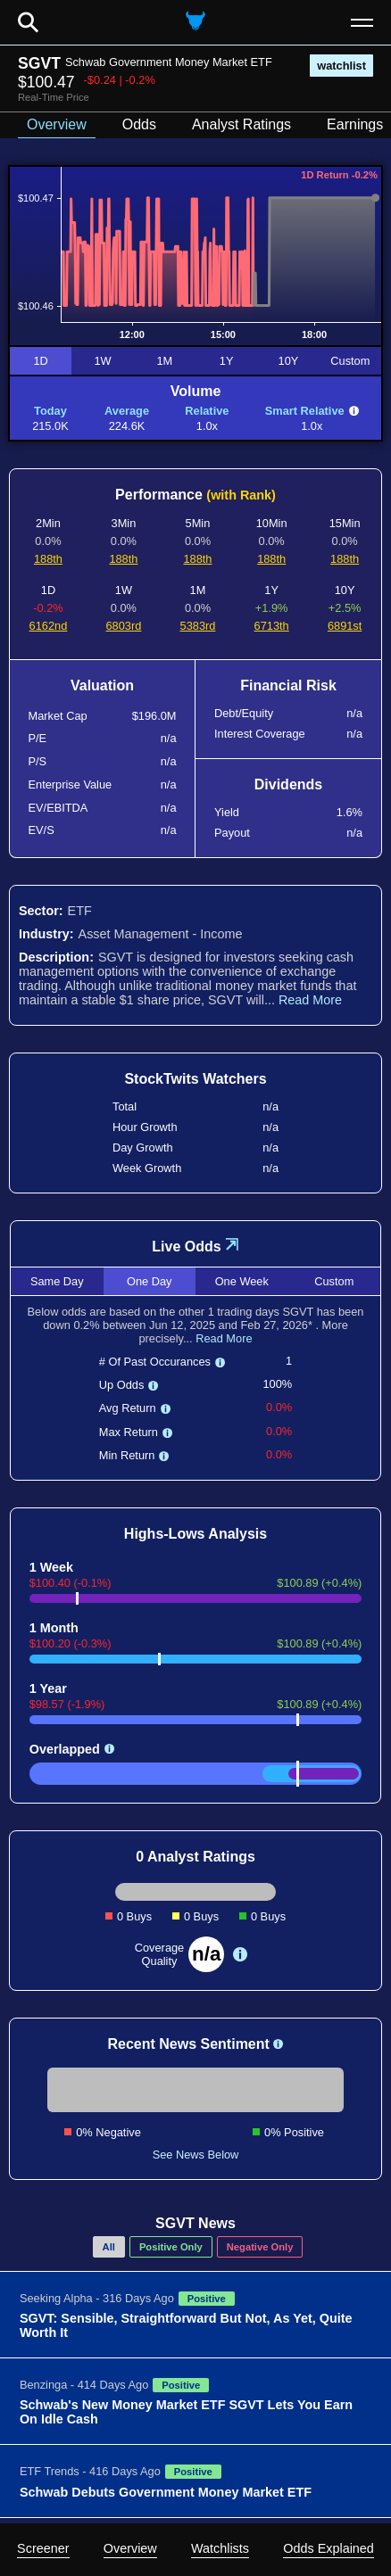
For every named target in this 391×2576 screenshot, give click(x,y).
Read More (310, 1000)
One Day (149, 1281)
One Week (242, 1281)
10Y (289, 360)
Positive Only (171, 2247)
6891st (345, 625)
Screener (43, 2548)
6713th (271, 625)
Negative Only (260, 2247)
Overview (130, 2548)
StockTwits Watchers (195, 1078)
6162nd (48, 625)
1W (102, 360)
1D (40, 360)
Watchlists (220, 2548)
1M (164, 360)
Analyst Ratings (241, 124)
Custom (350, 360)
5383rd (198, 625)
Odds (139, 124)
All (109, 2247)
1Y (227, 360)
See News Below (196, 2154)
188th (48, 559)
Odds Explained (328, 2548)
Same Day (57, 1281)
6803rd (123, 625)
